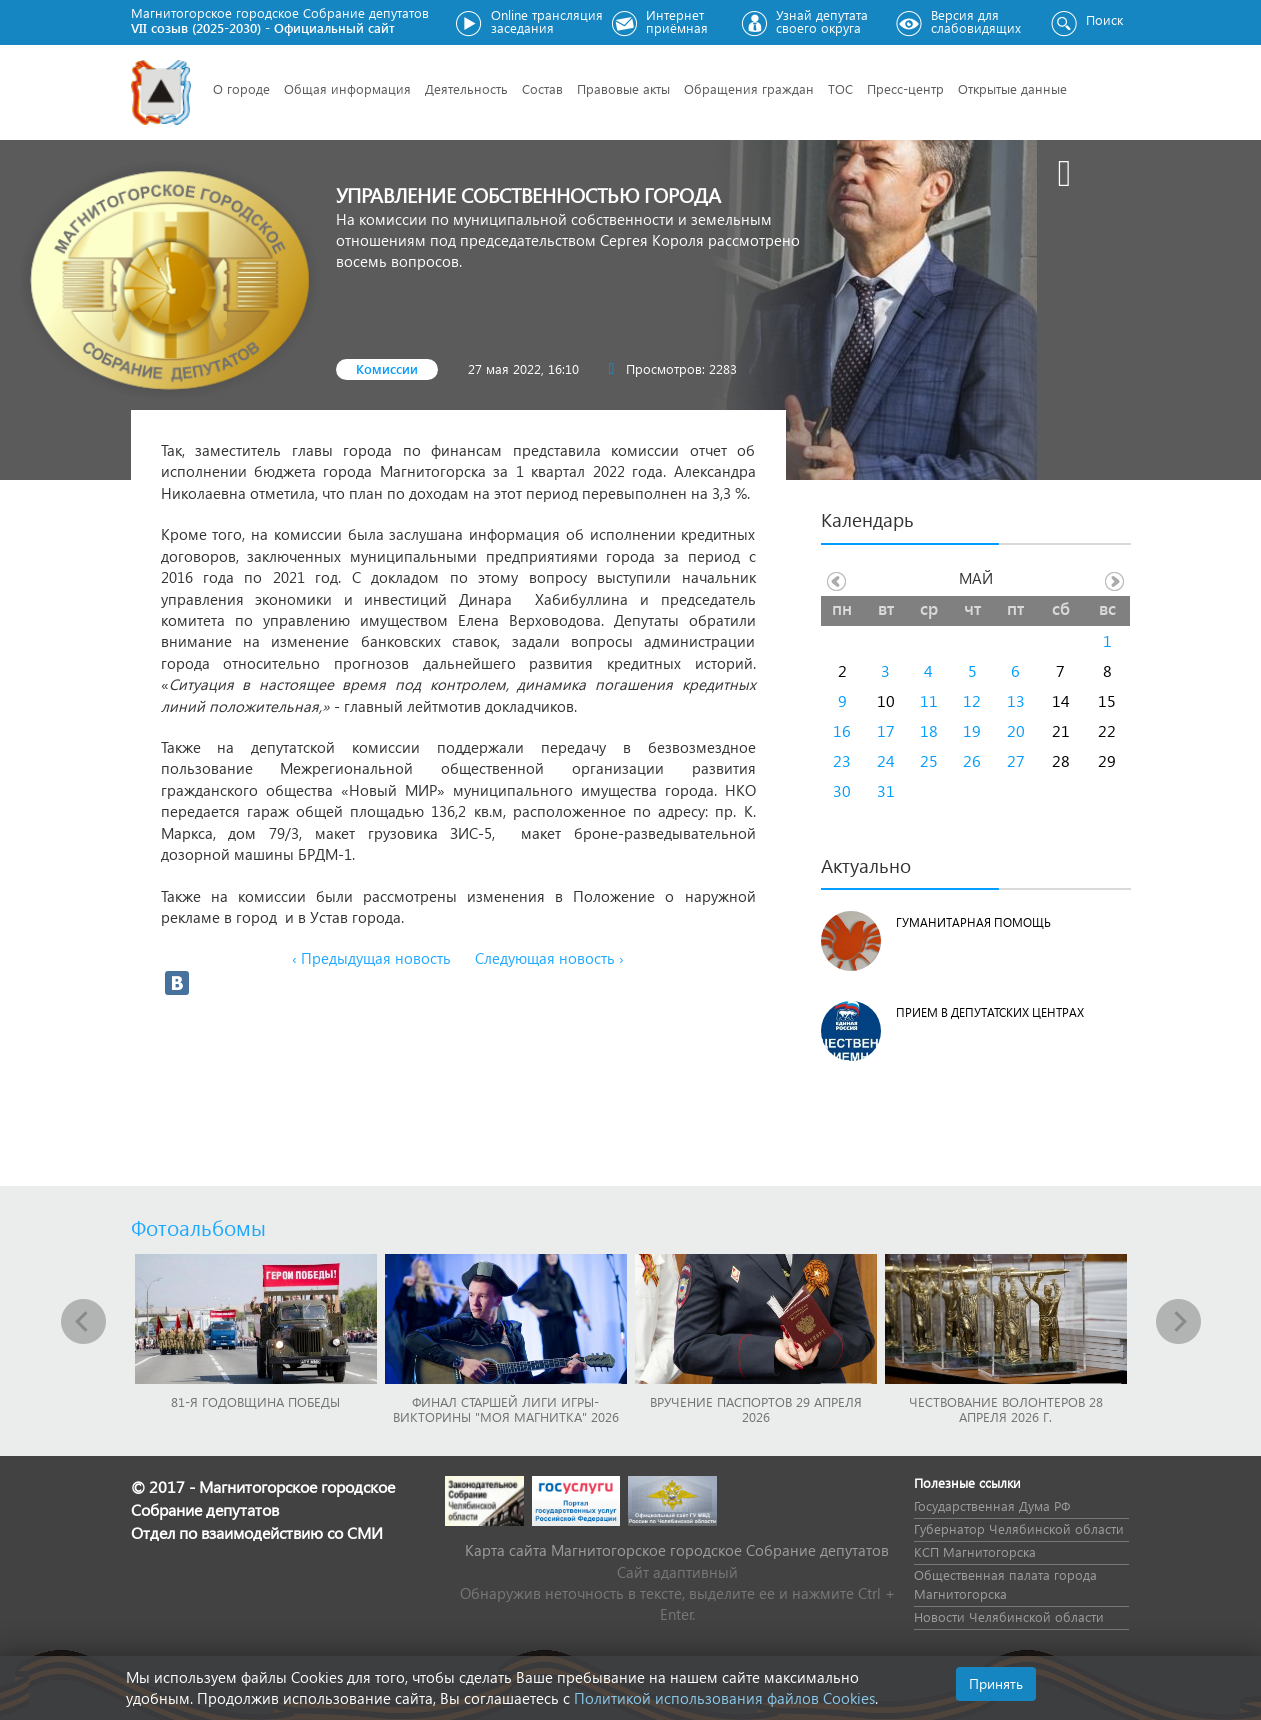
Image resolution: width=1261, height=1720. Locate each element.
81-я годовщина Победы (255, 1401)
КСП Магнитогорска (975, 1551)
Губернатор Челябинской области (1019, 1528)
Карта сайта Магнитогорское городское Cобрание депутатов (677, 1550)
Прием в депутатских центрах (990, 1012)
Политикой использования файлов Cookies (724, 1698)
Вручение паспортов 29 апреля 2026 (756, 1409)
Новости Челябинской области (1009, 1616)
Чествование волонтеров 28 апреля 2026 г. (1006, 1409)
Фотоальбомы (198, 1227)
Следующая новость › (549, 958)
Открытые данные (1012, 88)
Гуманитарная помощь (973, 922)
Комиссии (387, 368)
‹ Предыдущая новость (371, 958)
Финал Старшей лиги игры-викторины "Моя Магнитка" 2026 (506, 1409)
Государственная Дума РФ (992, 1505)
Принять (996, 1683)
